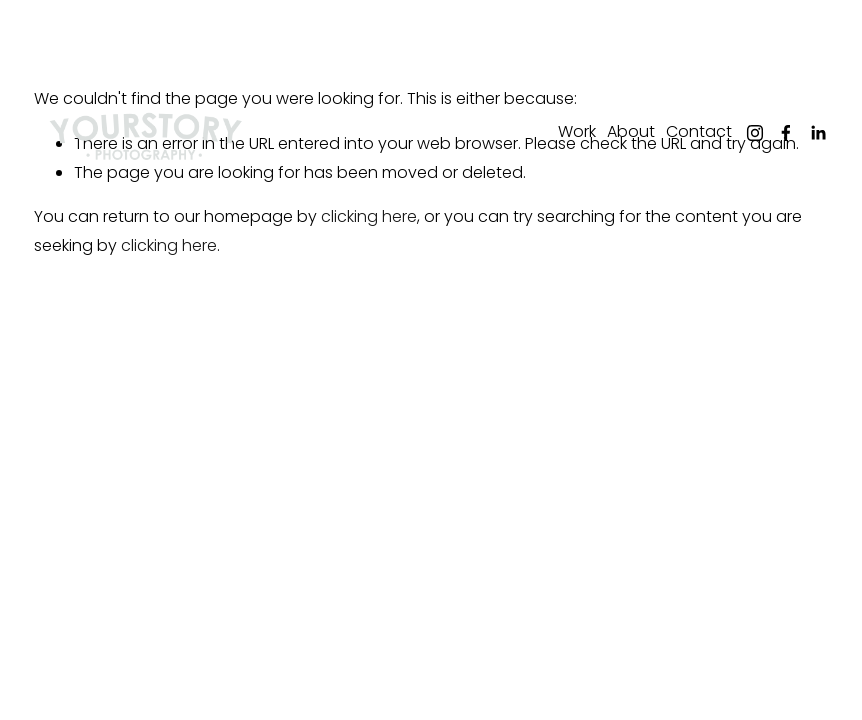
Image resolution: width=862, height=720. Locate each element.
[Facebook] (786, 133)
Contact (699, 131)
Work (577, 131)
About (631, 131)
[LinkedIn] (818, 133)
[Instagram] (755, 133)
